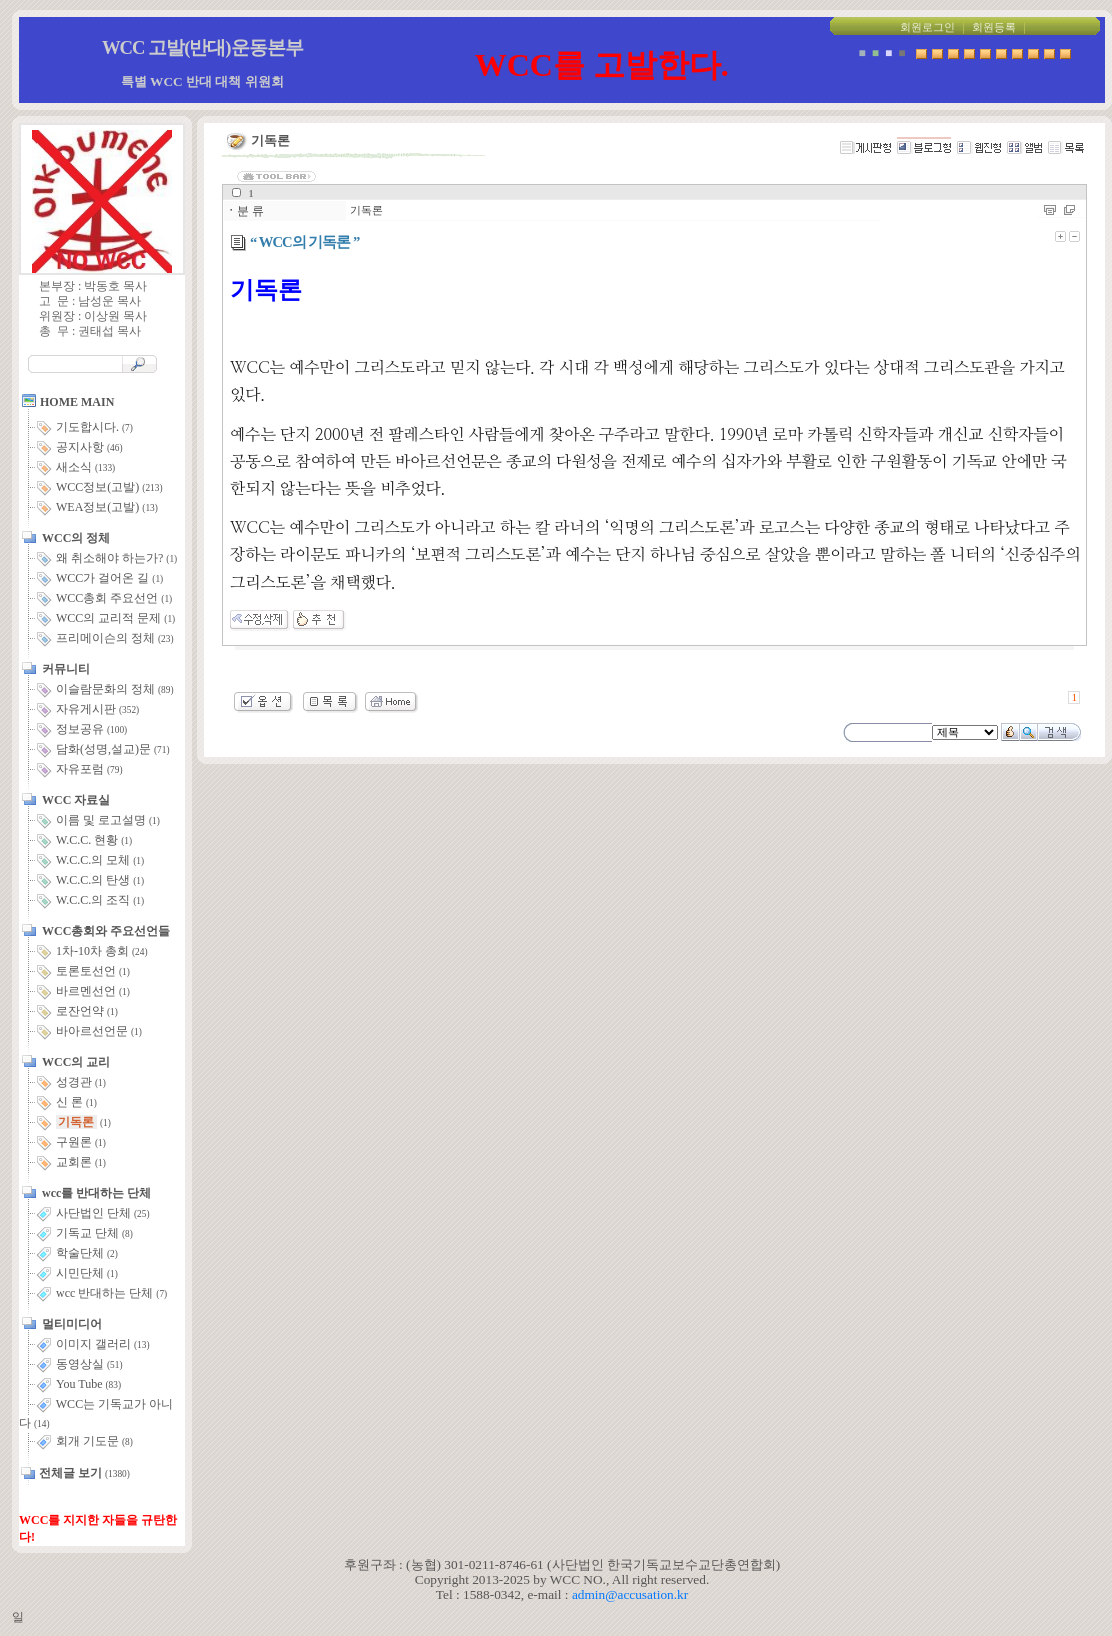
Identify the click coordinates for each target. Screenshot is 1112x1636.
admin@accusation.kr (630, 1594)
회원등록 (994, 27)
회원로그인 (927, 27)
